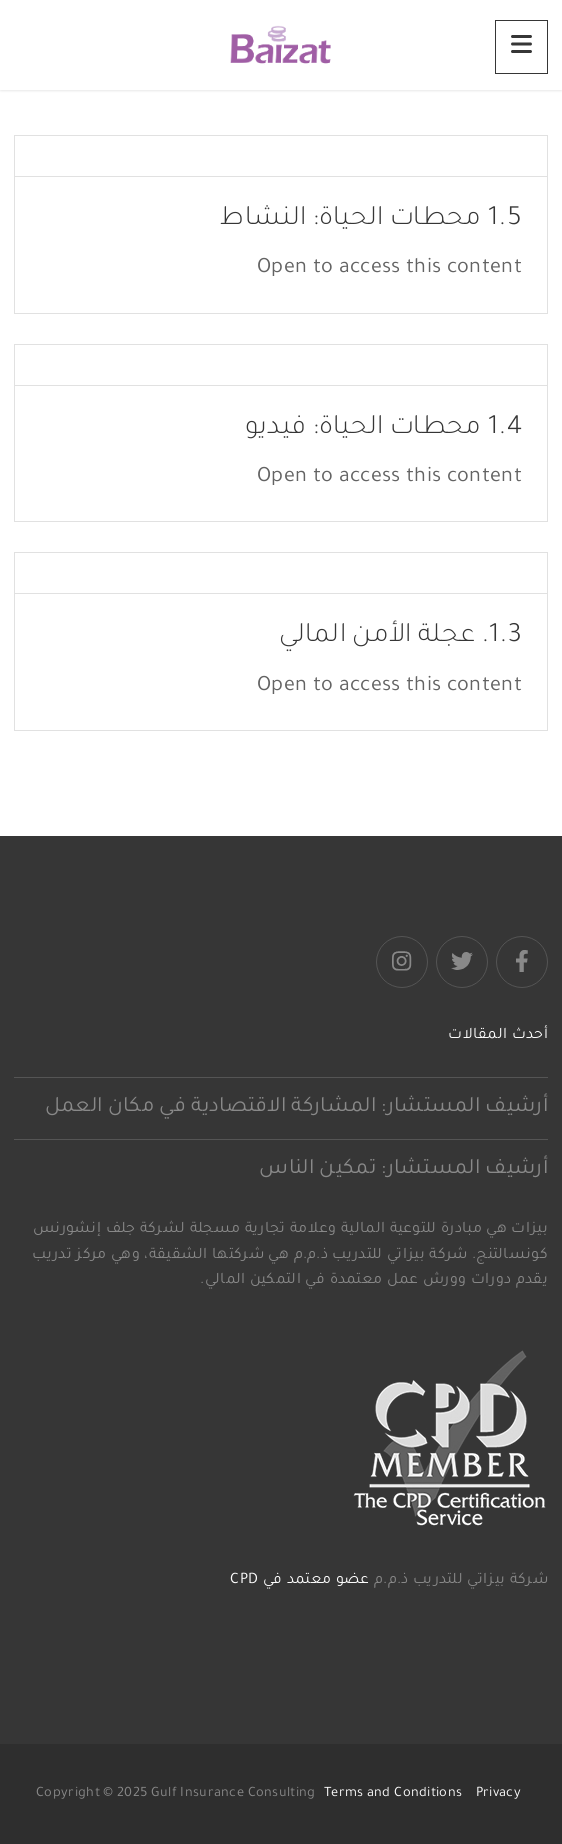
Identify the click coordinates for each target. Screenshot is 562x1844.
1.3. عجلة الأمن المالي (400, 637)
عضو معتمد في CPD (299, 1581)
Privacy (498, 1794)
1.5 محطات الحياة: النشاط (371, 220)
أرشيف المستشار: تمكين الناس (403, 1170)
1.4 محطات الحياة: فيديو (383, 429)
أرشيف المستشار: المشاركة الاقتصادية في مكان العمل (296, 1108)
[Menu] (521, 47)
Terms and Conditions (393, 1794)
